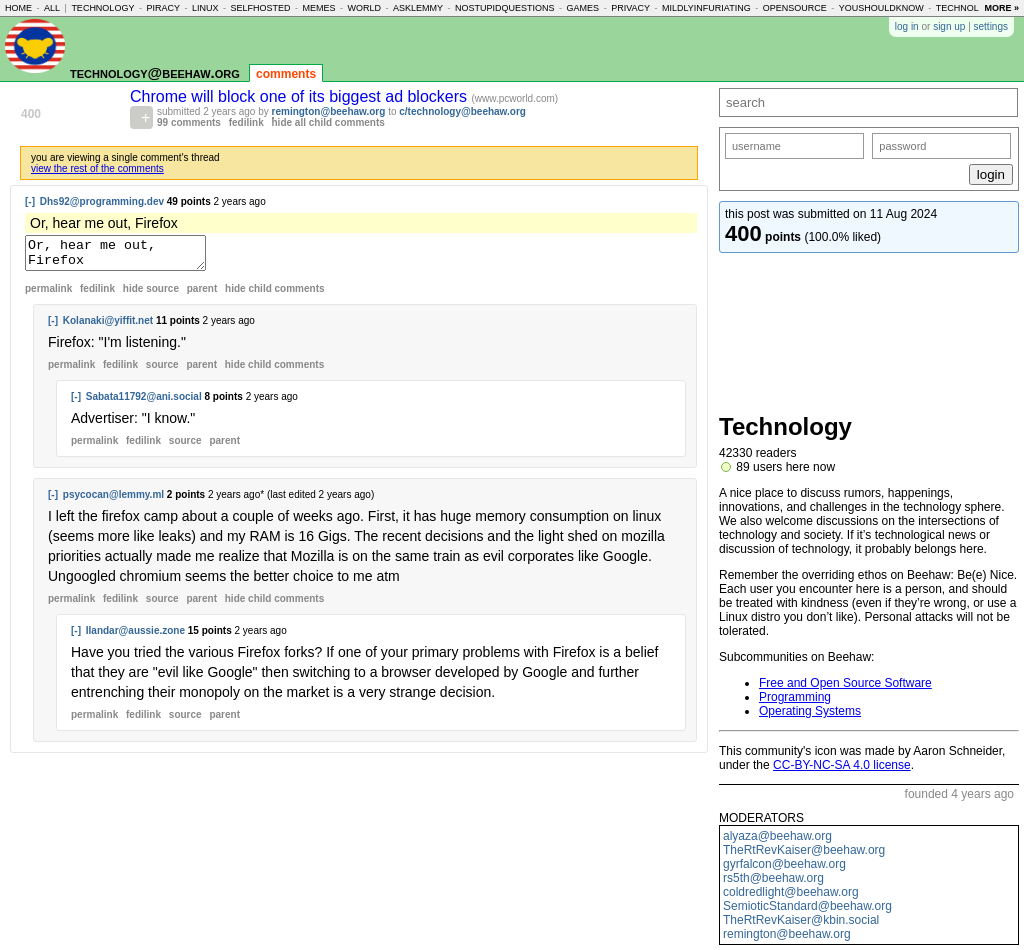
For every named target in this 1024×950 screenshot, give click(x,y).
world (365, 8)
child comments (274, 294)
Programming (795, 697)
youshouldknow (881, 8)
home (18, 8)
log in (907, 26)
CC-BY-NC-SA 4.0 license (842, 765)
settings (991, 26)
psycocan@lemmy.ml (113, 500)
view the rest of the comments (97, 168)
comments (286, 74)
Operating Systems (810, 711)
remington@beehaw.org (329, 111)
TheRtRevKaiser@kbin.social (801, 920)
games (583, 8)
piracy (163, 8)
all (52, 8)
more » (1001, 8)
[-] (30, 201)
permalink (48, 294)
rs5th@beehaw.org (773, 878)
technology (102, 8)
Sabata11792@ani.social (144, 402)
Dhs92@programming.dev (102, 201)
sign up (949, 26)
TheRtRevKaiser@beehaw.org (804, 850)
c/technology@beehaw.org (462, 111)
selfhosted (260, 8)
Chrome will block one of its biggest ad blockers (301, 96)
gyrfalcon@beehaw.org (784, 864)
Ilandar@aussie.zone (135, 636)
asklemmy (418, 8)
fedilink (246, 122)
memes (319, 8)
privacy (630, 8)
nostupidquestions (505, 8)
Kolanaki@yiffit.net (108, 326)
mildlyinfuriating (706, 8)
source (162, 370)
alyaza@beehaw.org (777, 836)
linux (205, 8)
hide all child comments (328, 122)
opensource (795, 8)
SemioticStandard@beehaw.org (807, 906)
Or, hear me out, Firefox (125, 256)
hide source (151, 294)
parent (202, 294)
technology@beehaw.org (155, 72)
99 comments (189, 122)
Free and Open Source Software (845, 683)
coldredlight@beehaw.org (791, 892)
